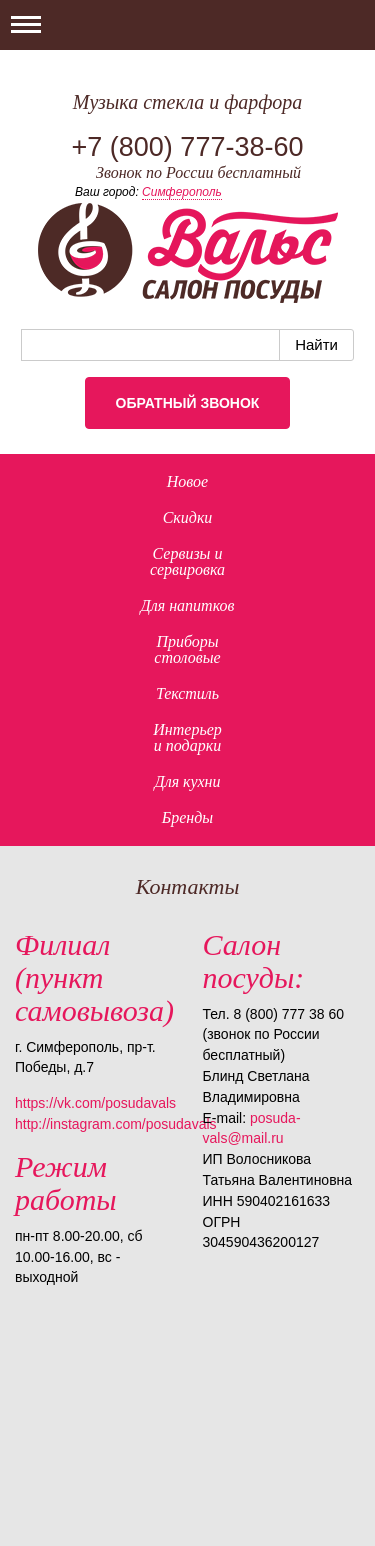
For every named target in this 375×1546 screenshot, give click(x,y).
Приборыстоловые (187, 649)
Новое (187, 481)
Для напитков (188, 605)
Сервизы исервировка (187, 561)
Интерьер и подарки (187, 737)
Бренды (187, 817)
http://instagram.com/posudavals (116, 1124)
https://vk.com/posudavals (95, 1103)
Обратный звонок (188, 403)
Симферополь (182, 192)
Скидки (188, 517)
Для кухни (187, 781)
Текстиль (187, 693)
